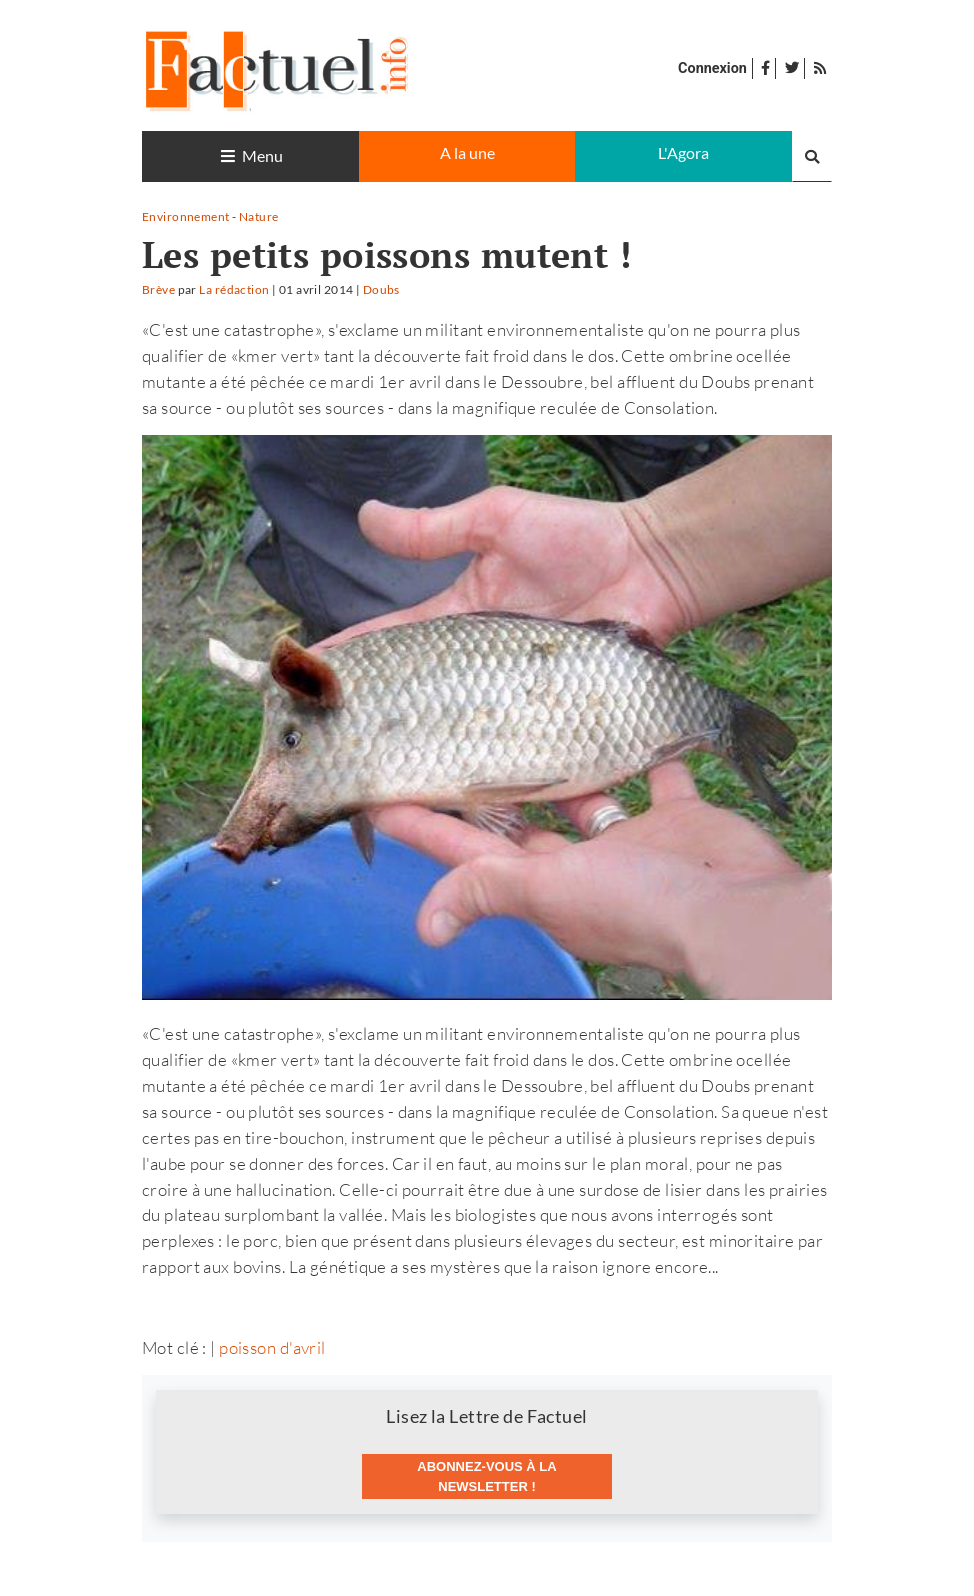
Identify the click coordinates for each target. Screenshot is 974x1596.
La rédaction (234, 289)
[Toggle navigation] (250, 156)
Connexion (712, 68)
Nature (259, 216)
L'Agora (683, 152)
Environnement (186, 216)
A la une (467, 152)
